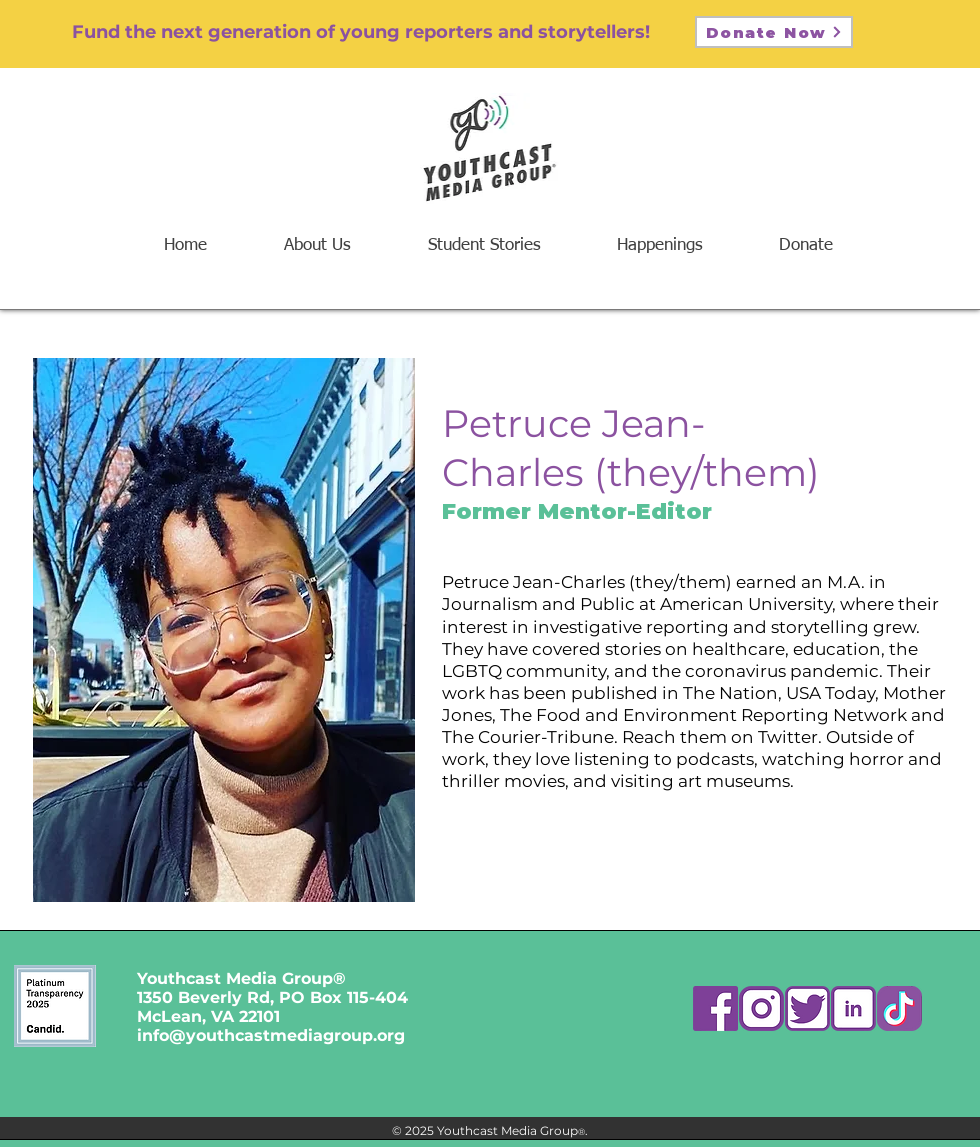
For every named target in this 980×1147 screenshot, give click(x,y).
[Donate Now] (774, 32)
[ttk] (899, 1008)
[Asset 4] (853, 1008)
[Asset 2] (761, 1008)
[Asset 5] (807, 1008)
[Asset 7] (715, 1008)
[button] (659, 245)
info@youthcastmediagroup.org (271, 1035)
